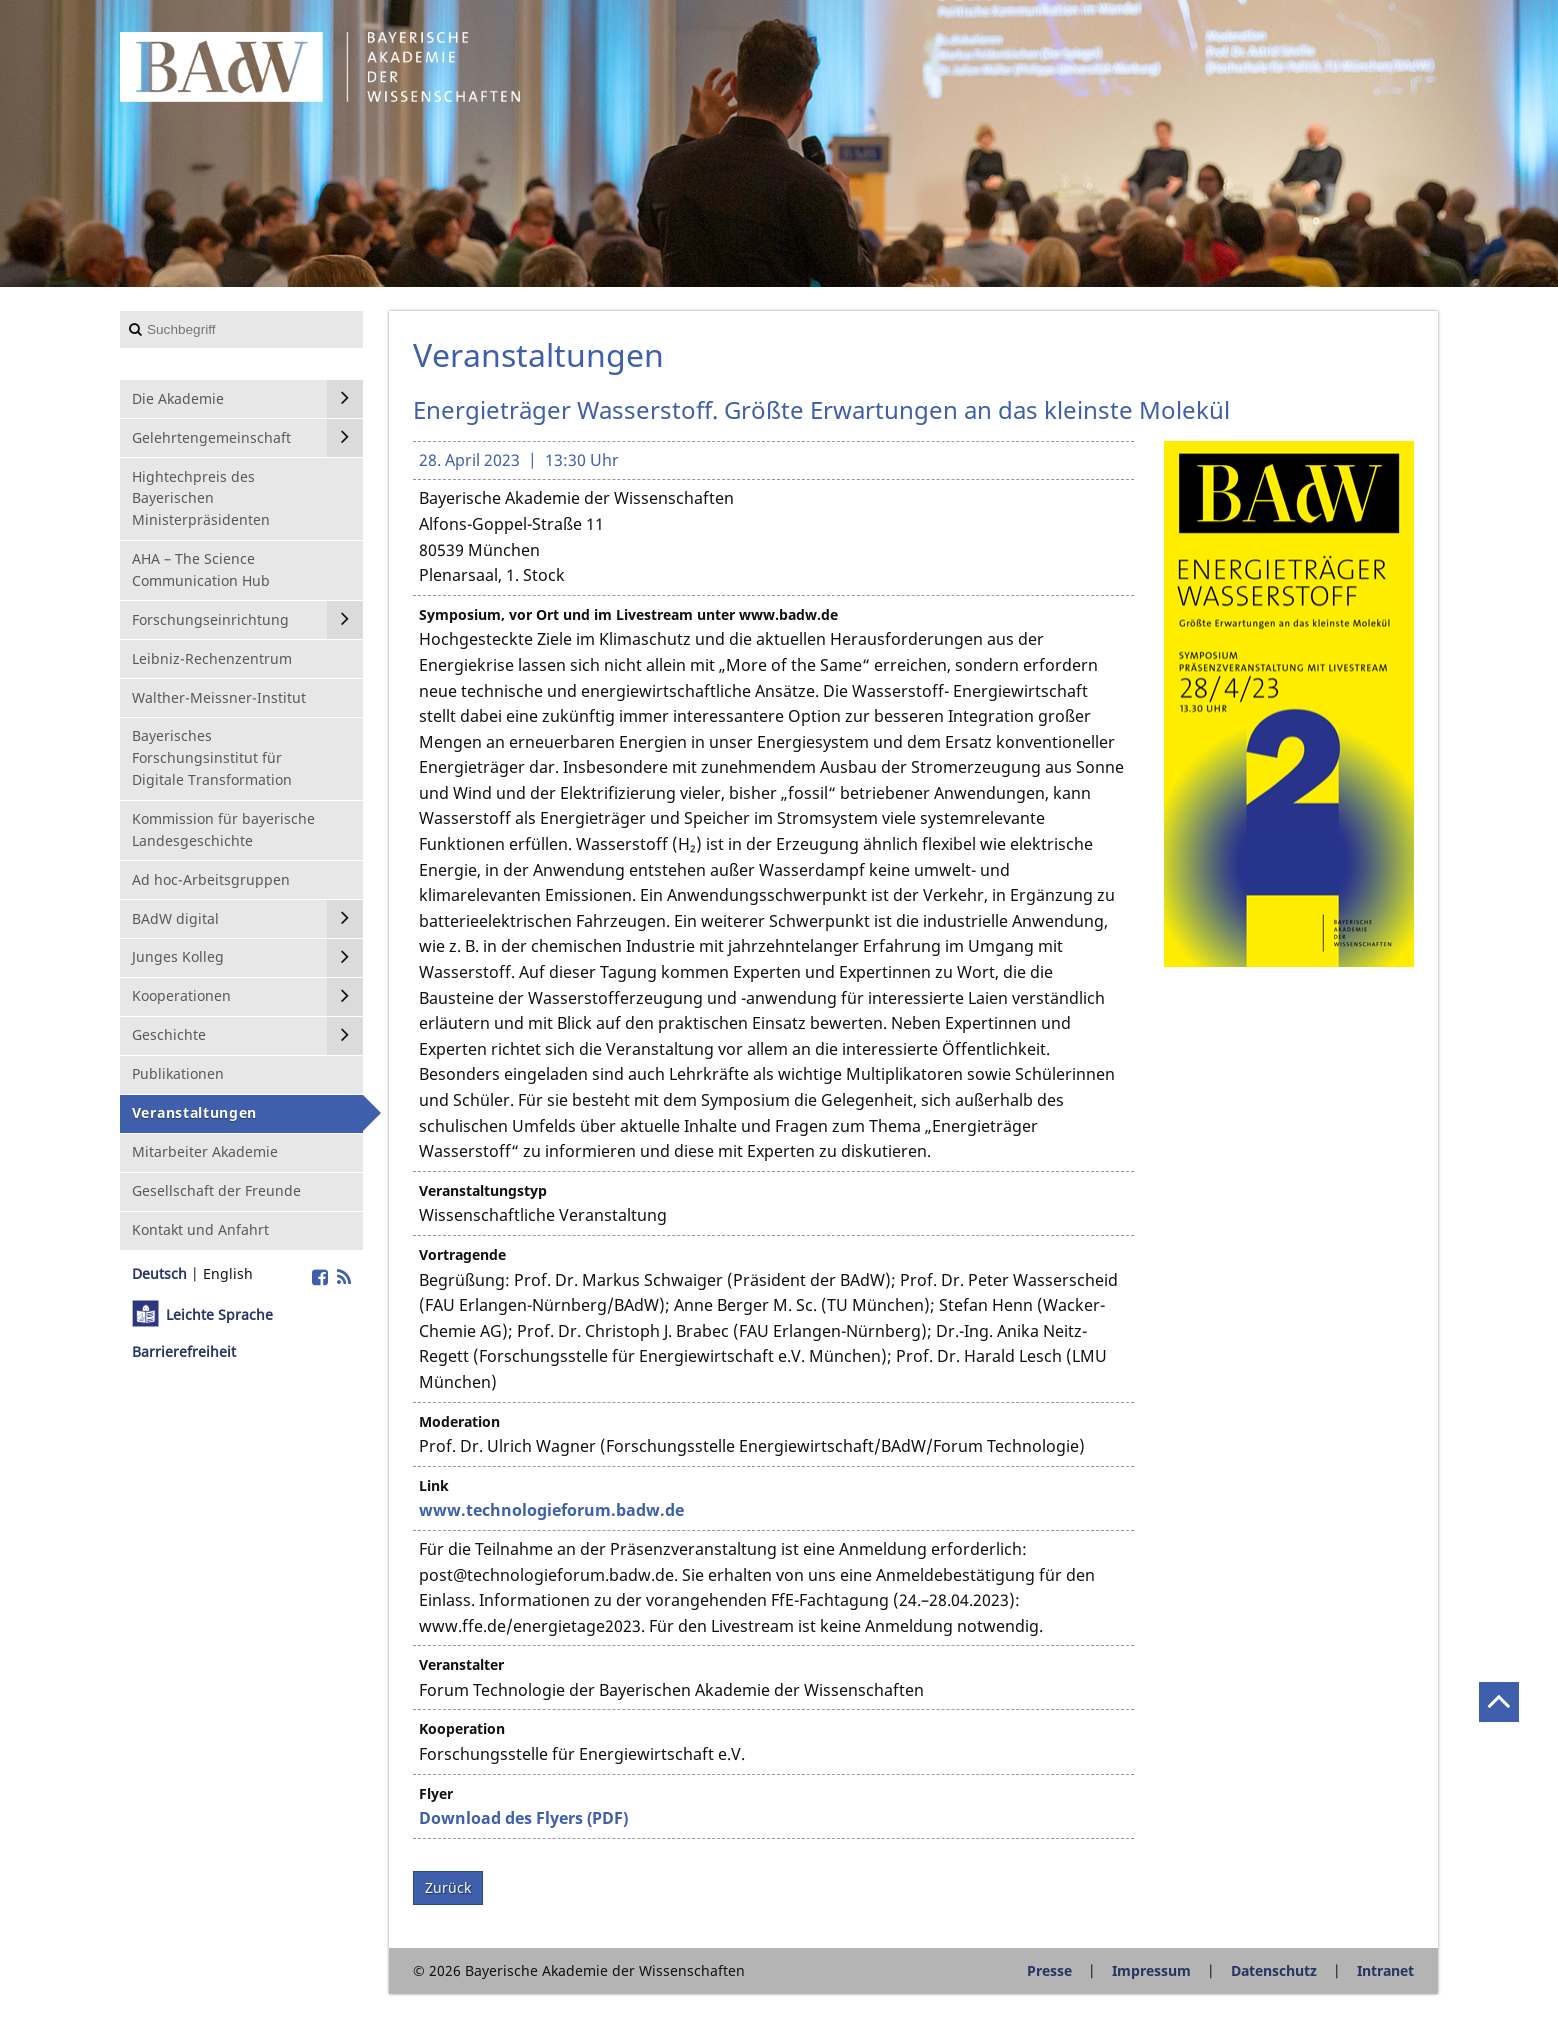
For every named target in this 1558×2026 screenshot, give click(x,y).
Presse (1049, 1970)
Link (434, 1485)
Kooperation (462, 1728)
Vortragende (462, 1254)
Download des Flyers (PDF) (523, 1818)
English (228, 1273)
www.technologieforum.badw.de (551, 1510)
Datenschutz (1274, 1970)
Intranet (1385, 1970)
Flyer (436, 1793)
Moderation (459, 1421)
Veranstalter (461, 1664)
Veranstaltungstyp (483, 1190)
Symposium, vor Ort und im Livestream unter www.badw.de (628, 614)
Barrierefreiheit (184, 1351)
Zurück (448, 1887)
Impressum (1151, 1970)
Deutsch (159, 1273)
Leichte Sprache (219, 1314)
